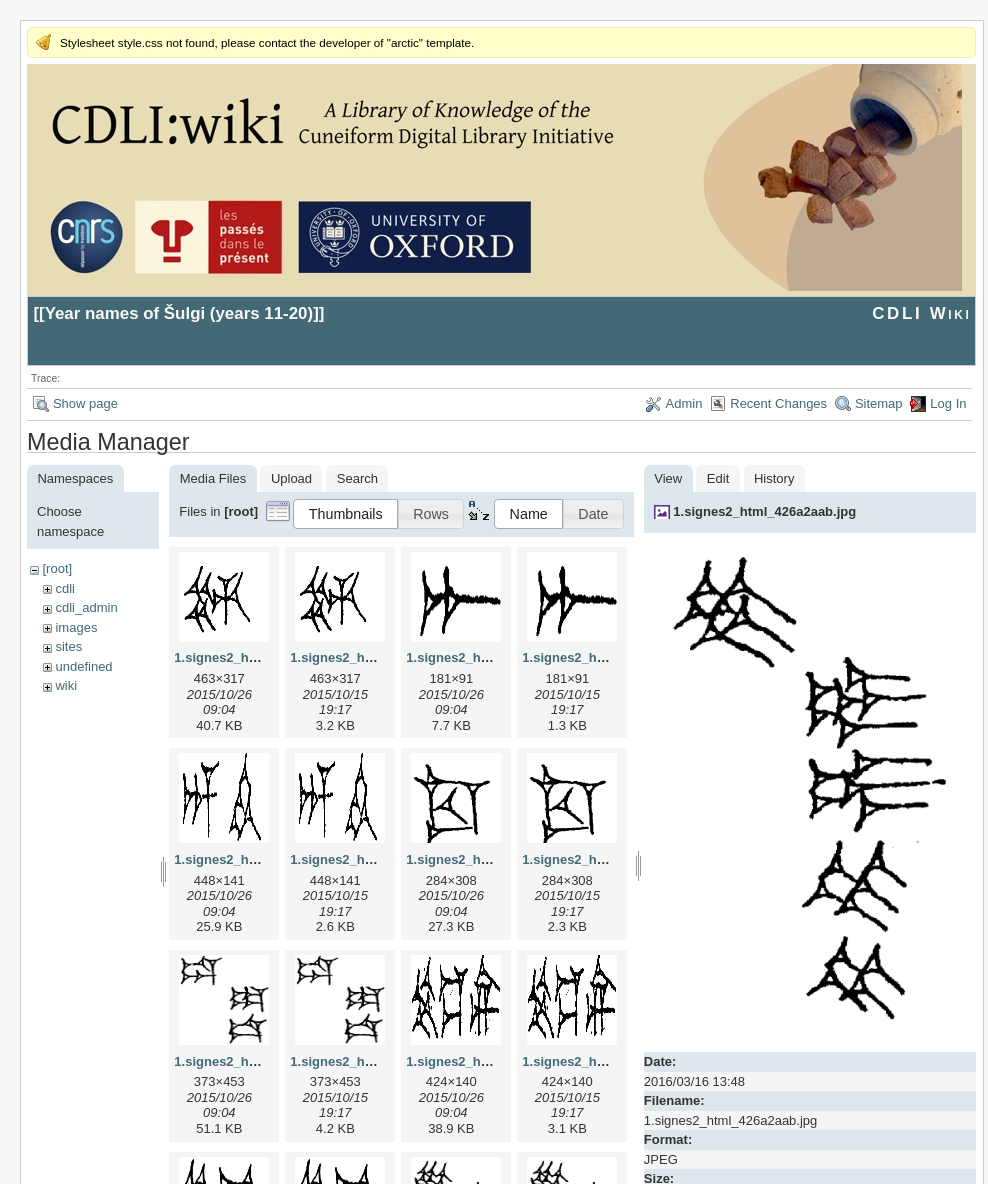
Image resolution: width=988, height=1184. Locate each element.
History (774, 478)
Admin (684, 403)
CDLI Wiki (921, 313)
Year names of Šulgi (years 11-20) (179, 313)
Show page (85, 403)
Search (357, 478)
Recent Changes (778, 403)
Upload (291, 478)
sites (68, 646)
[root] (57, 568)
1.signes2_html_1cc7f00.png (610, 859)
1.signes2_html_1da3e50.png (380, 1061)
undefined (83, 666)
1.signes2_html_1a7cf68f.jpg (494, 657)
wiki (66, 685)
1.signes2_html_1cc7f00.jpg (492, 859)
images (76, 627)
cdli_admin (86, 607)
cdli (65, 588)
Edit (718, 478)
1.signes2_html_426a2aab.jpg (764, 511)
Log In (948, 403)
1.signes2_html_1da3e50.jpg (262, 1061)
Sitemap (879, 403)
